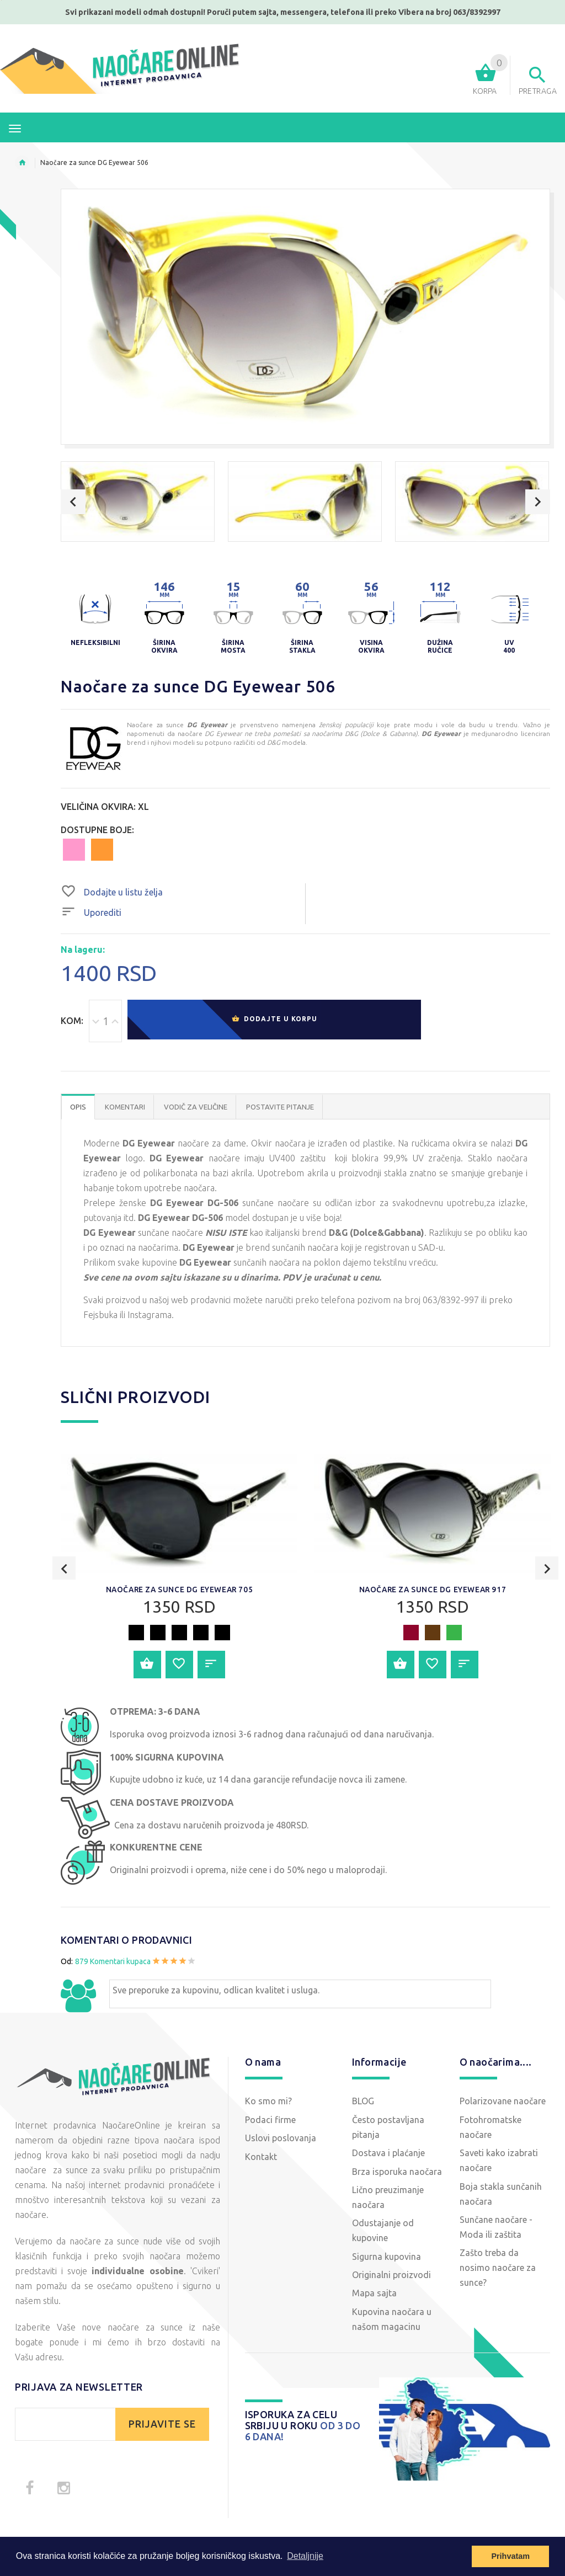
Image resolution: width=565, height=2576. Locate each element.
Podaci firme (270, 2121)
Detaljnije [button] (305, 2556)
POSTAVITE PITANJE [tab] (280, 1108)
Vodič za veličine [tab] (195, 1108)
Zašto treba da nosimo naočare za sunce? (498, 2269)
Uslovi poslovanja (280, 2139)
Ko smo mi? (268, 2102)
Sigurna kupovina (386, 2258)
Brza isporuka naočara (397, 2173)
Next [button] (537, 501)
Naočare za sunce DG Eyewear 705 (179, 1590)
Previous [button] (73, 501)
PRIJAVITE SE (162, 2425)
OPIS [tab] (78, 1108)
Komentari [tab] (125, 1108)
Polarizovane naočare (503, 2102)
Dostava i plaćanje (388, 2154)
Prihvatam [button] (510, 2556)
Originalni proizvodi (391, 2276)
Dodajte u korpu (274, 1021)
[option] (138, 501)
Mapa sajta (374, 2295)
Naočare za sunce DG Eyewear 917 (433, 1590)
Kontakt (261, 2158)
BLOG (363, 2102)
